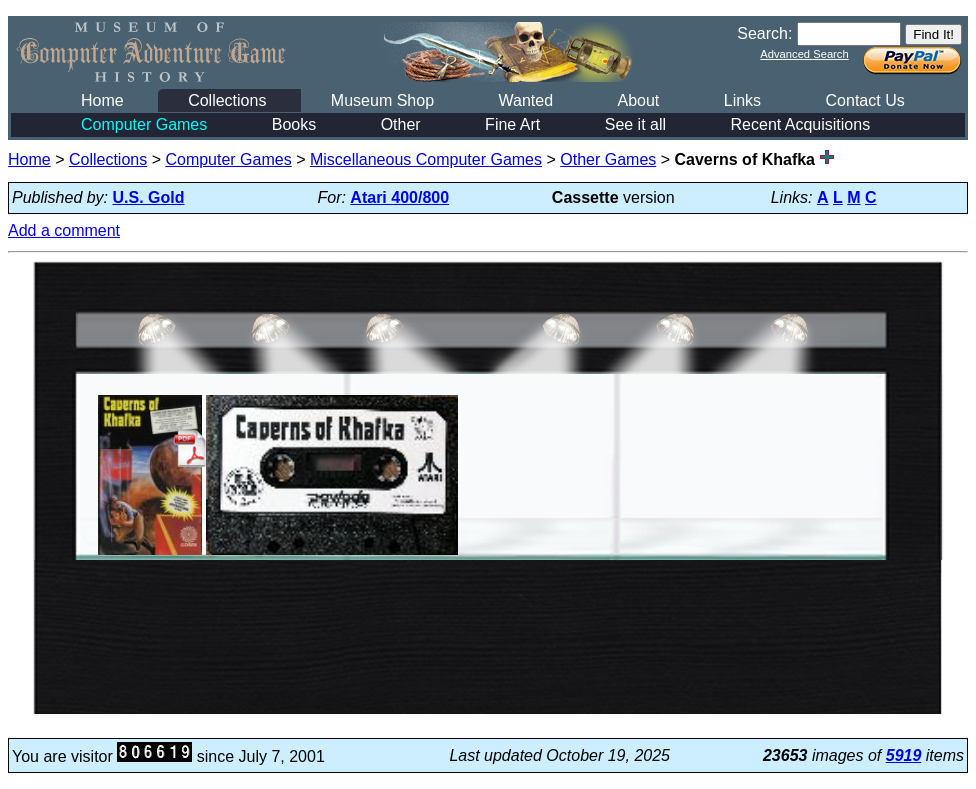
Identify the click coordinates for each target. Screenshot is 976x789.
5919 (904, 755)
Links (742, 100)
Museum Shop (382, 100)
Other (401, 124)
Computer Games (144, 124)
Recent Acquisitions (801, 124)
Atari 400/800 (399, 197)
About (638, 100)
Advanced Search (804, 54)
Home (102, 100)
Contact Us (865, 100)
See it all (635, 124)
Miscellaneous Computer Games (426, 159)
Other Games (608, 159)
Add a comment (64, 230)
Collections (227, 100)
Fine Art (512, 124)
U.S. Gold (149, 197)
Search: (764, 33)
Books (294, 124)
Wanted (525, 100)
